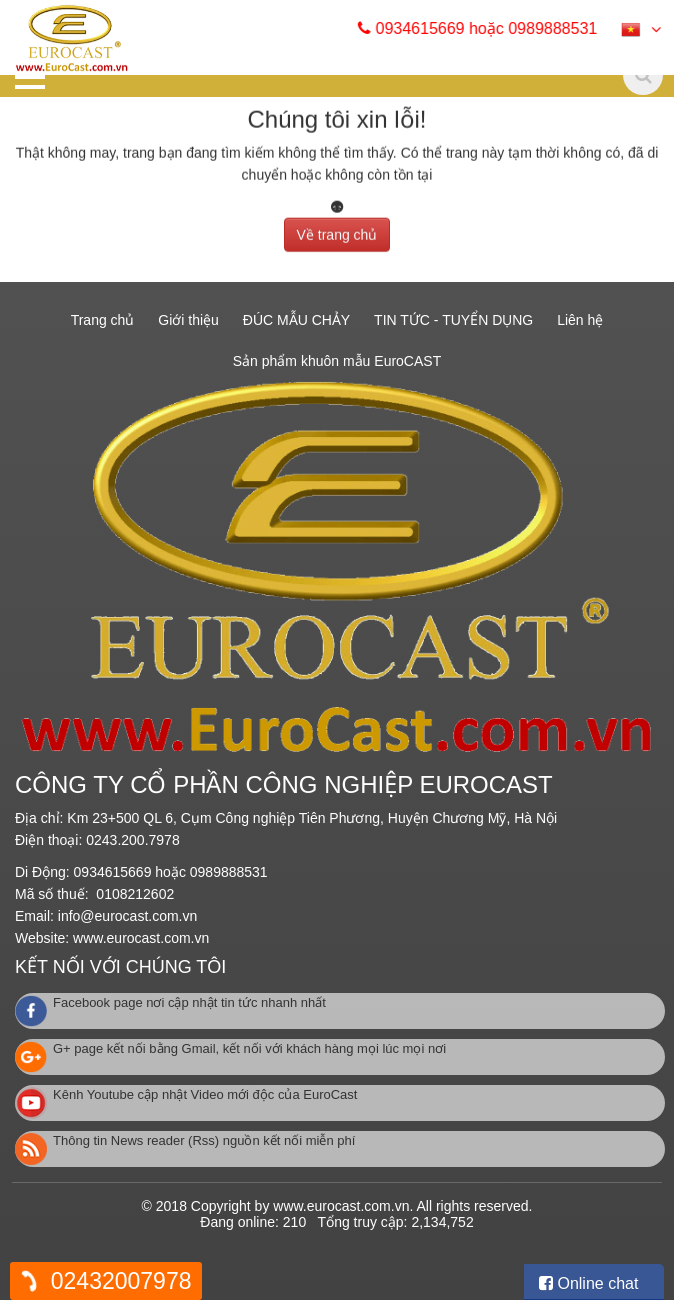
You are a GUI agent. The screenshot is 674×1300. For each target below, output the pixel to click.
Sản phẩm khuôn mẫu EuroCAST (337, 361)
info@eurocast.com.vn (128, 916)
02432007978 (121, 1281)
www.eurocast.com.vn (141, 938)
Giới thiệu (188, 320)
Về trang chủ (337, 231)
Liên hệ (580, 320)
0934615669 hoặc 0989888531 (489, 28)
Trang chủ (103, 320)
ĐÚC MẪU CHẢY (296, 320)
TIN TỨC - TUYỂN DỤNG (453, 320)
